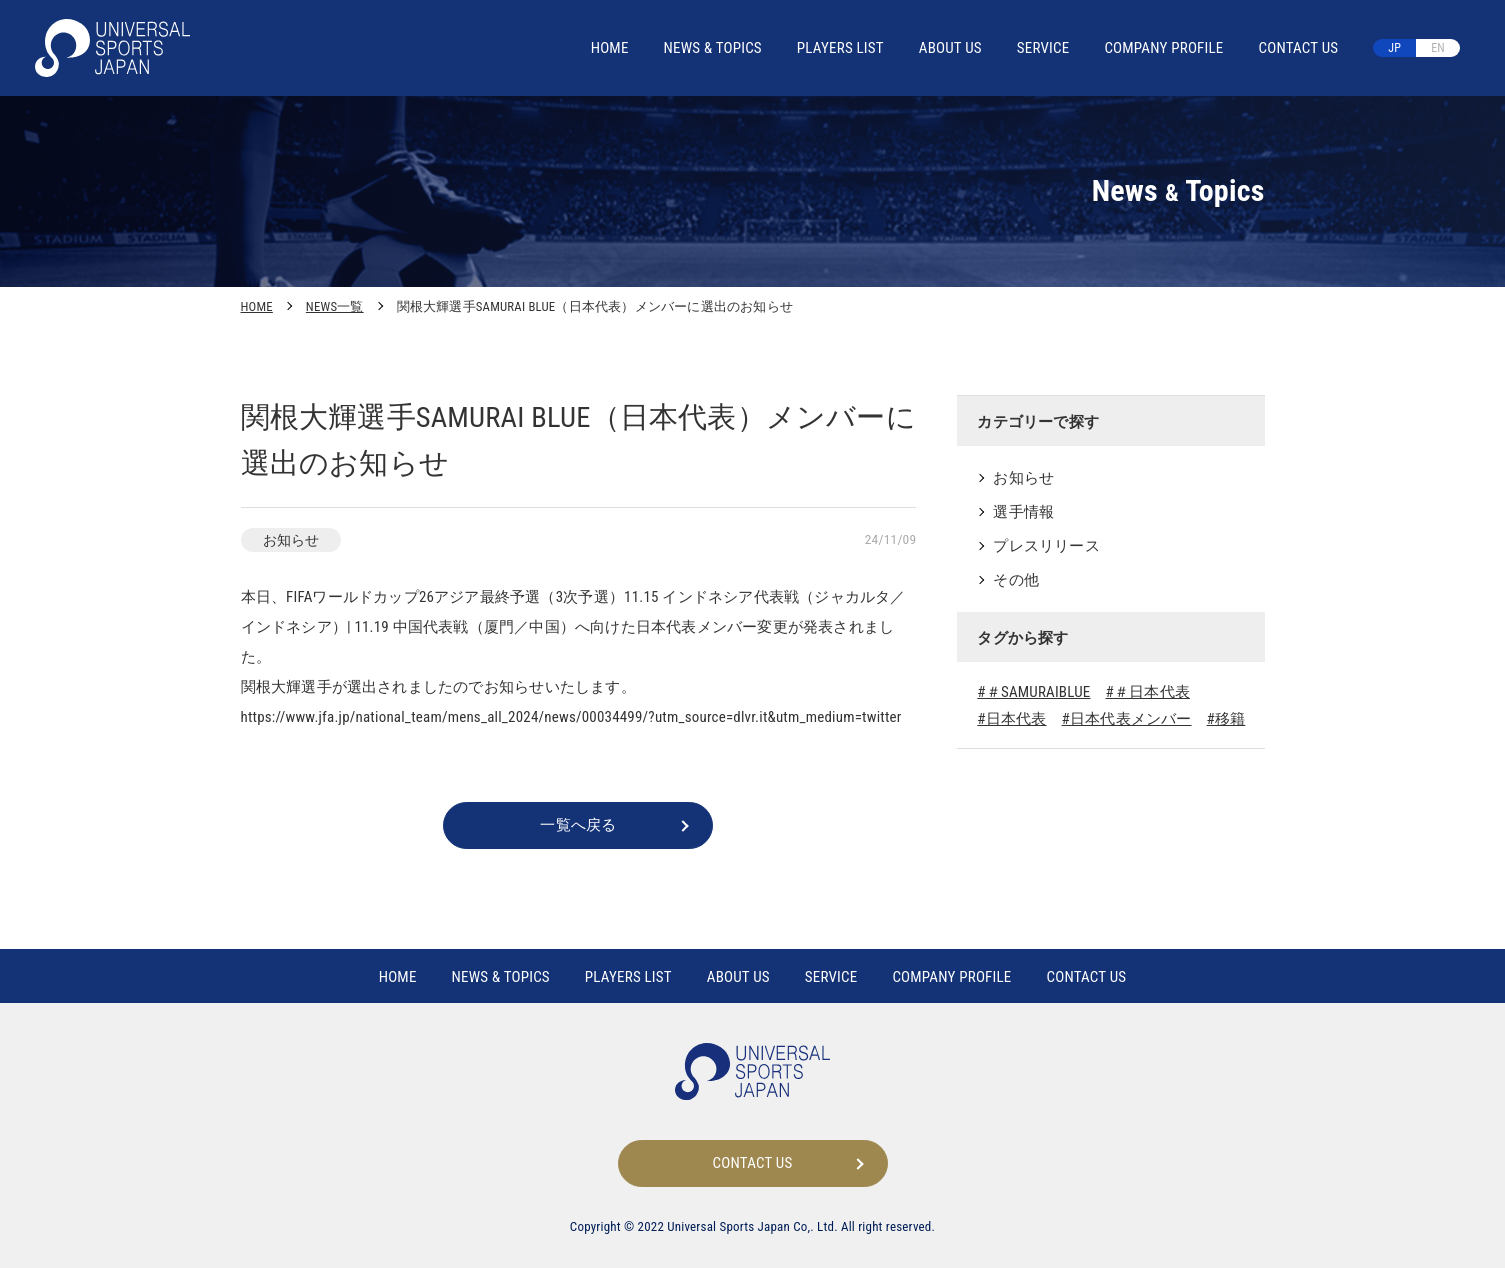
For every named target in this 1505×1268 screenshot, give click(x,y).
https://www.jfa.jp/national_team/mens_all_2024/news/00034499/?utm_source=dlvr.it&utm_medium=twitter (571, 717)
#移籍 (1226, 719)
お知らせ (1023, 478)
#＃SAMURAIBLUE (1033, 692)
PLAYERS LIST (840, 48)
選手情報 (1023, 512)
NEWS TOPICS (713, 48)
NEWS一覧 (335, 306)
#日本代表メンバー (1127, 719)
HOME (610, 48)
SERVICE (1043, 48)
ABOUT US (950, 48)
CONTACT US (1298, 48)
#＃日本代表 (1147, 692)
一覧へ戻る (578, 825)
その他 (1016, 580)
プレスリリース (1046, 546)
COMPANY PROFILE (1163, 48)
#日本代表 (1011, 719)
